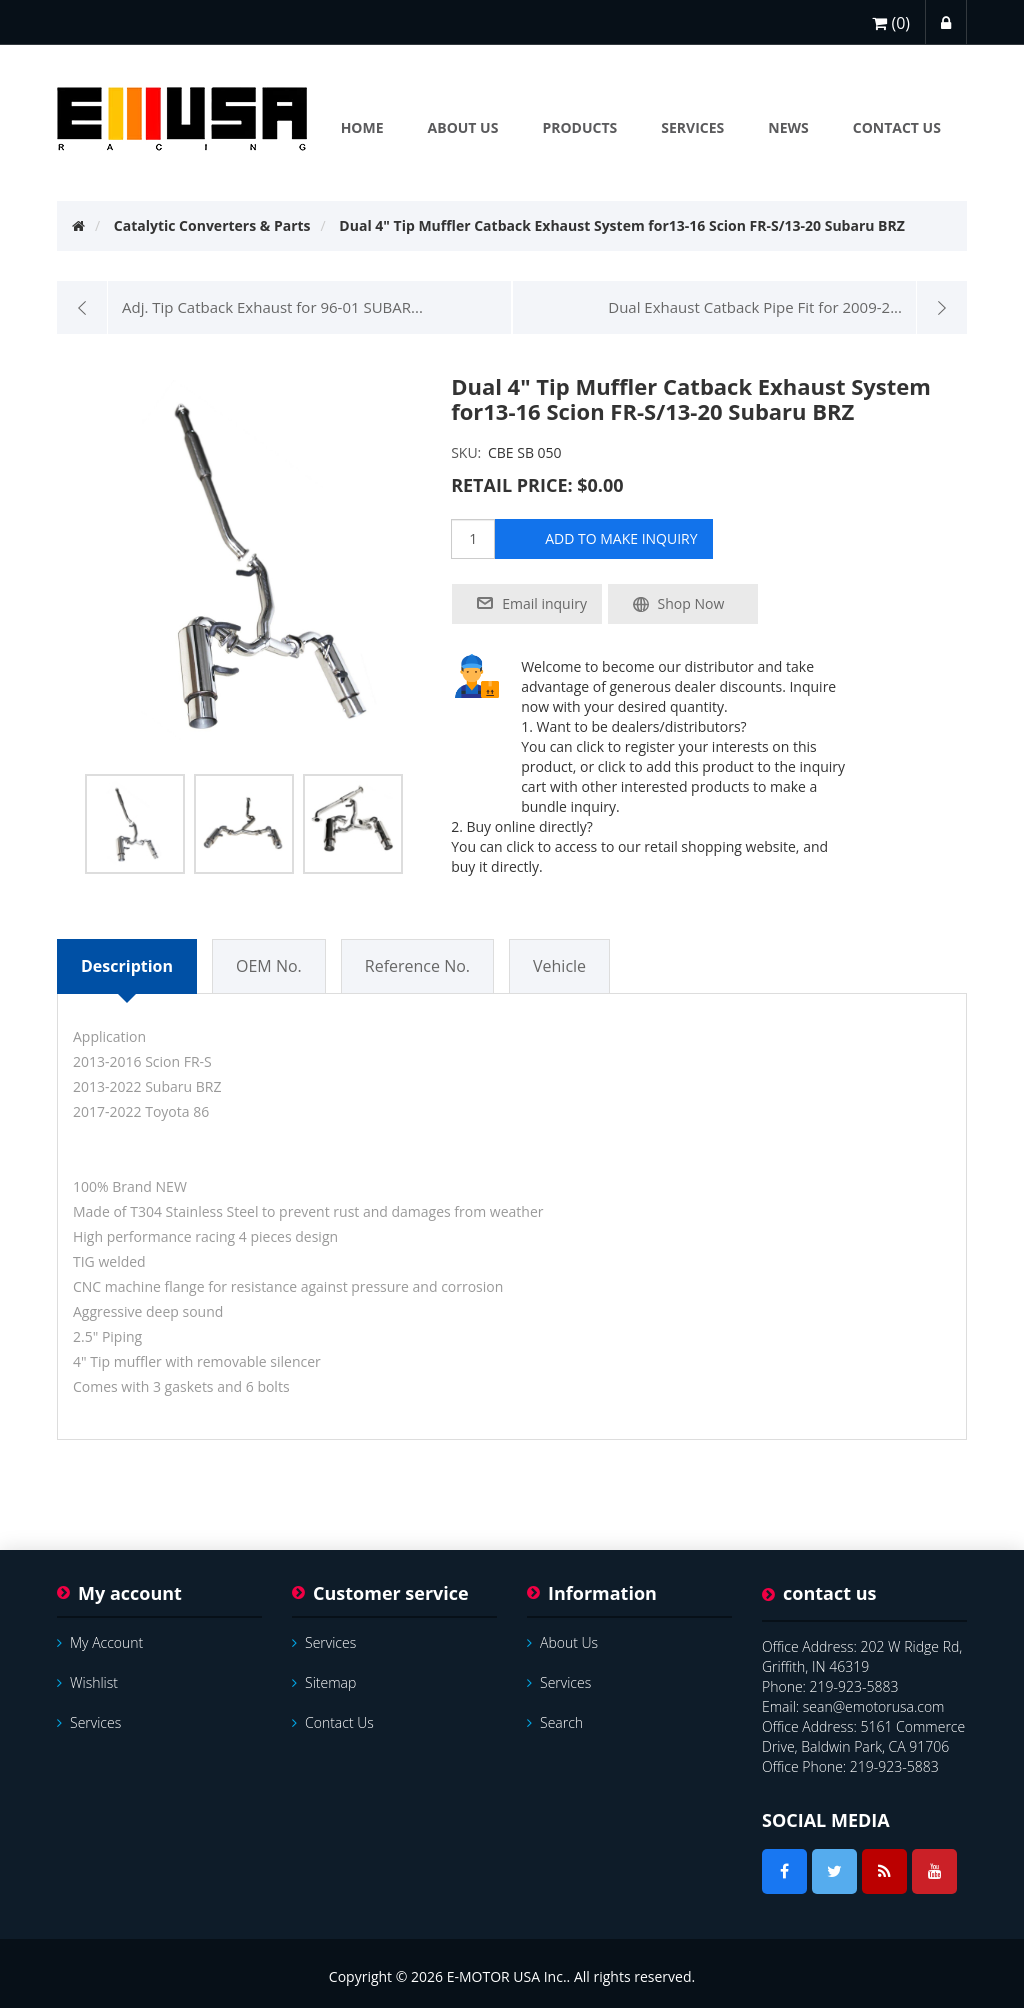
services (89, 1722)
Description (127, 966)
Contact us (333, 1722)
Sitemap (324, 1682)
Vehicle (559, 966)
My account (100, 1642)
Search (555, 1722)
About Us (562, 1642)
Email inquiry (544, 603)
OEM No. (269, 966)
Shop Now (691, 603)
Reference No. (417, 966)
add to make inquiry (621, 538)
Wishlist (87, 1682)
